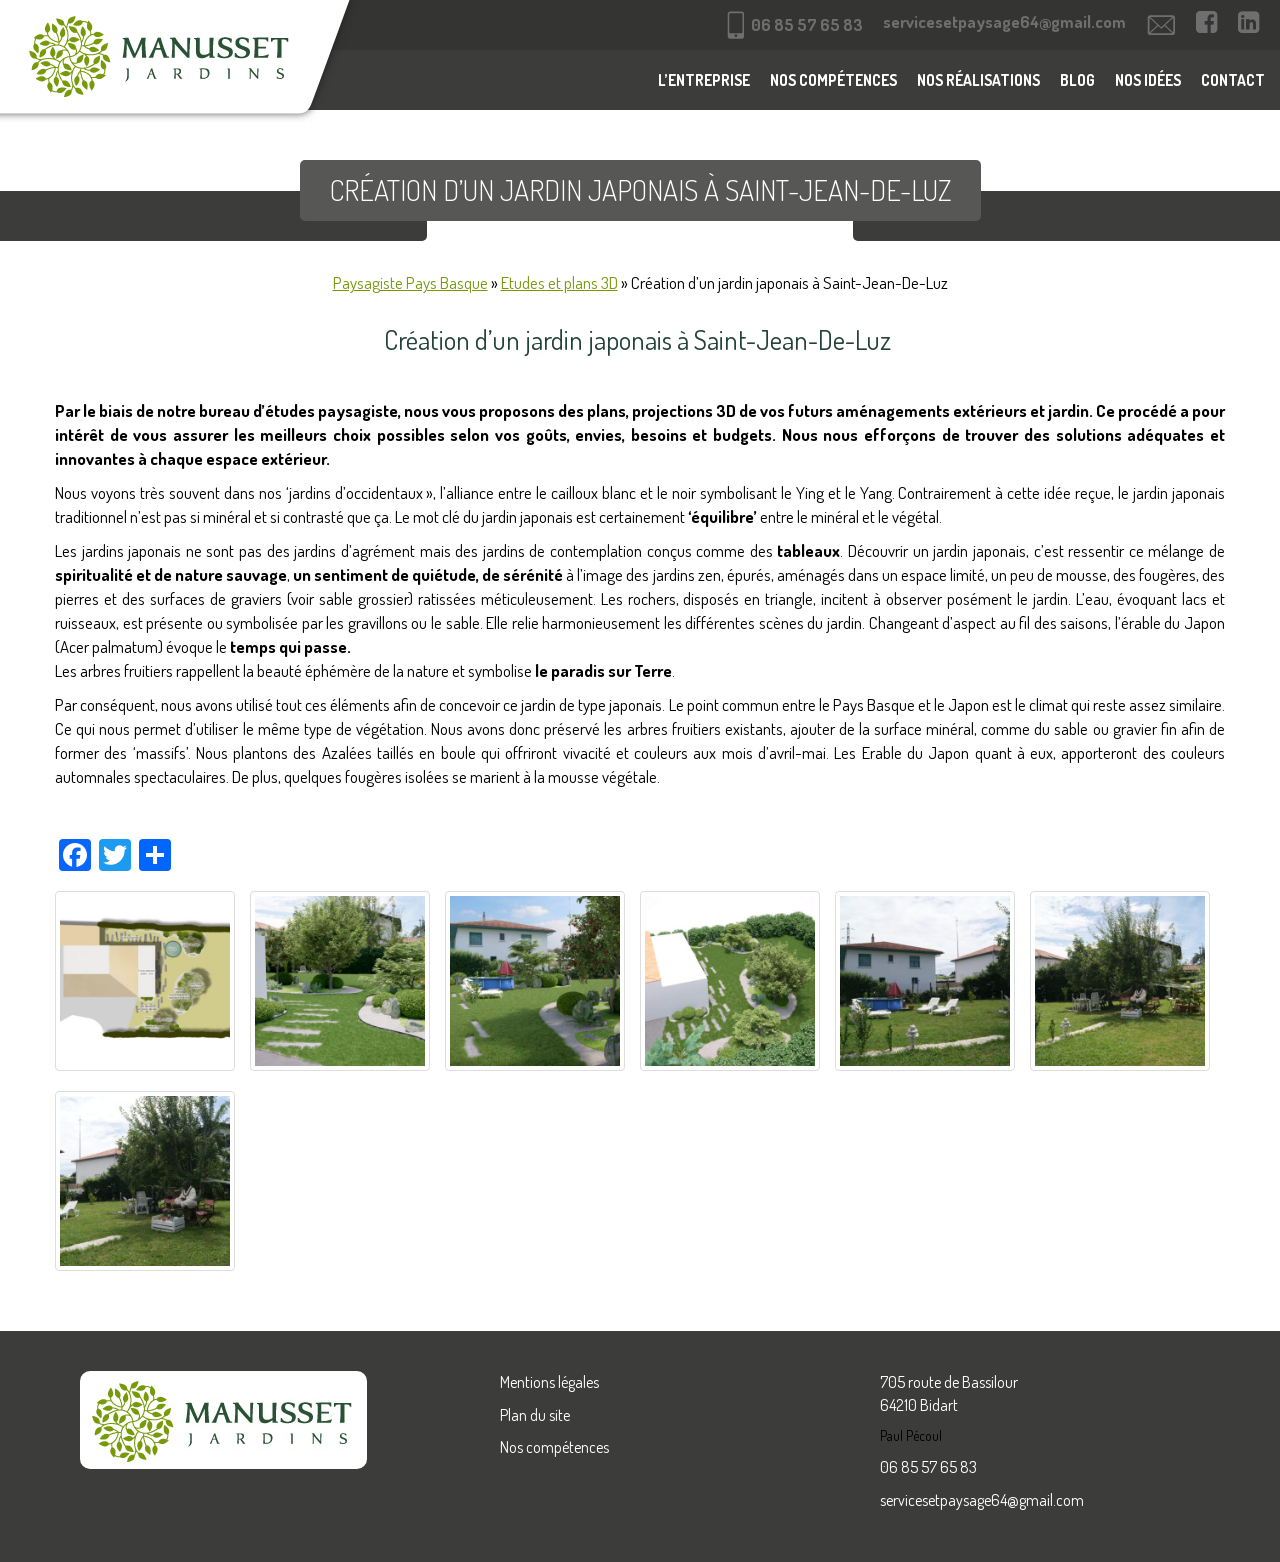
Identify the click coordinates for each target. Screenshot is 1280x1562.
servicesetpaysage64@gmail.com (982, 1500)
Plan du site (535, 1415)
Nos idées (1148, 80)
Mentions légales (549, 1382)
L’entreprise (704, 80)
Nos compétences (833, 80)
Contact (1233, 80)
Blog (1077, 80)
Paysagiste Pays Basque (410, 282)
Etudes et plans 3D (559, 282)
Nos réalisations (978, 80)
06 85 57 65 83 (928, 1467)
